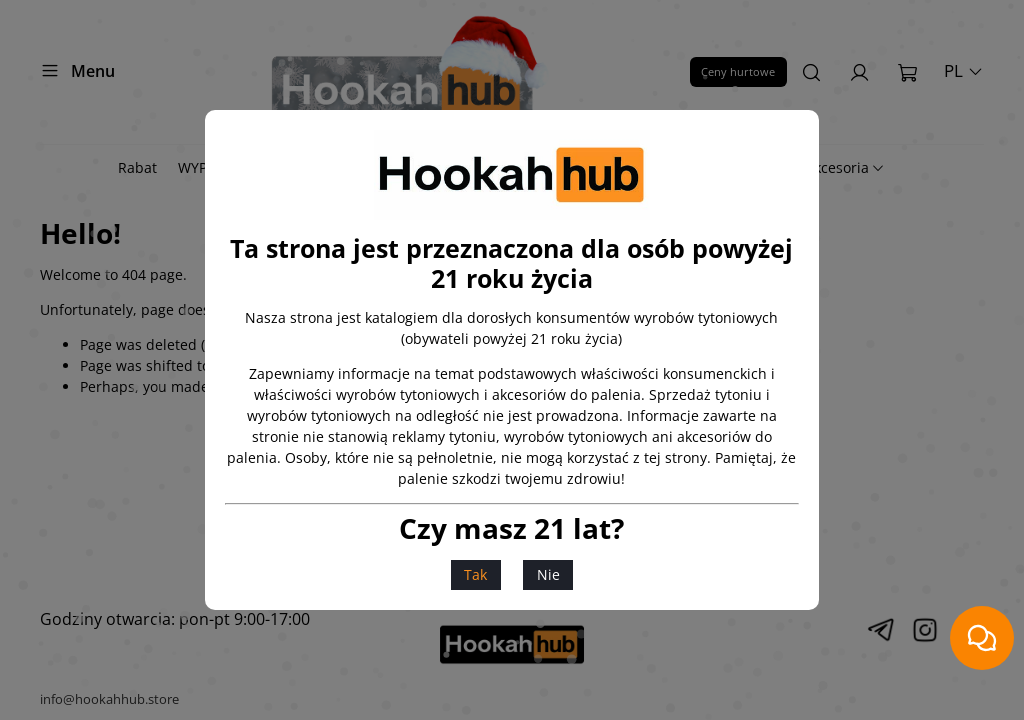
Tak (475, 574)
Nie (548, 574)
